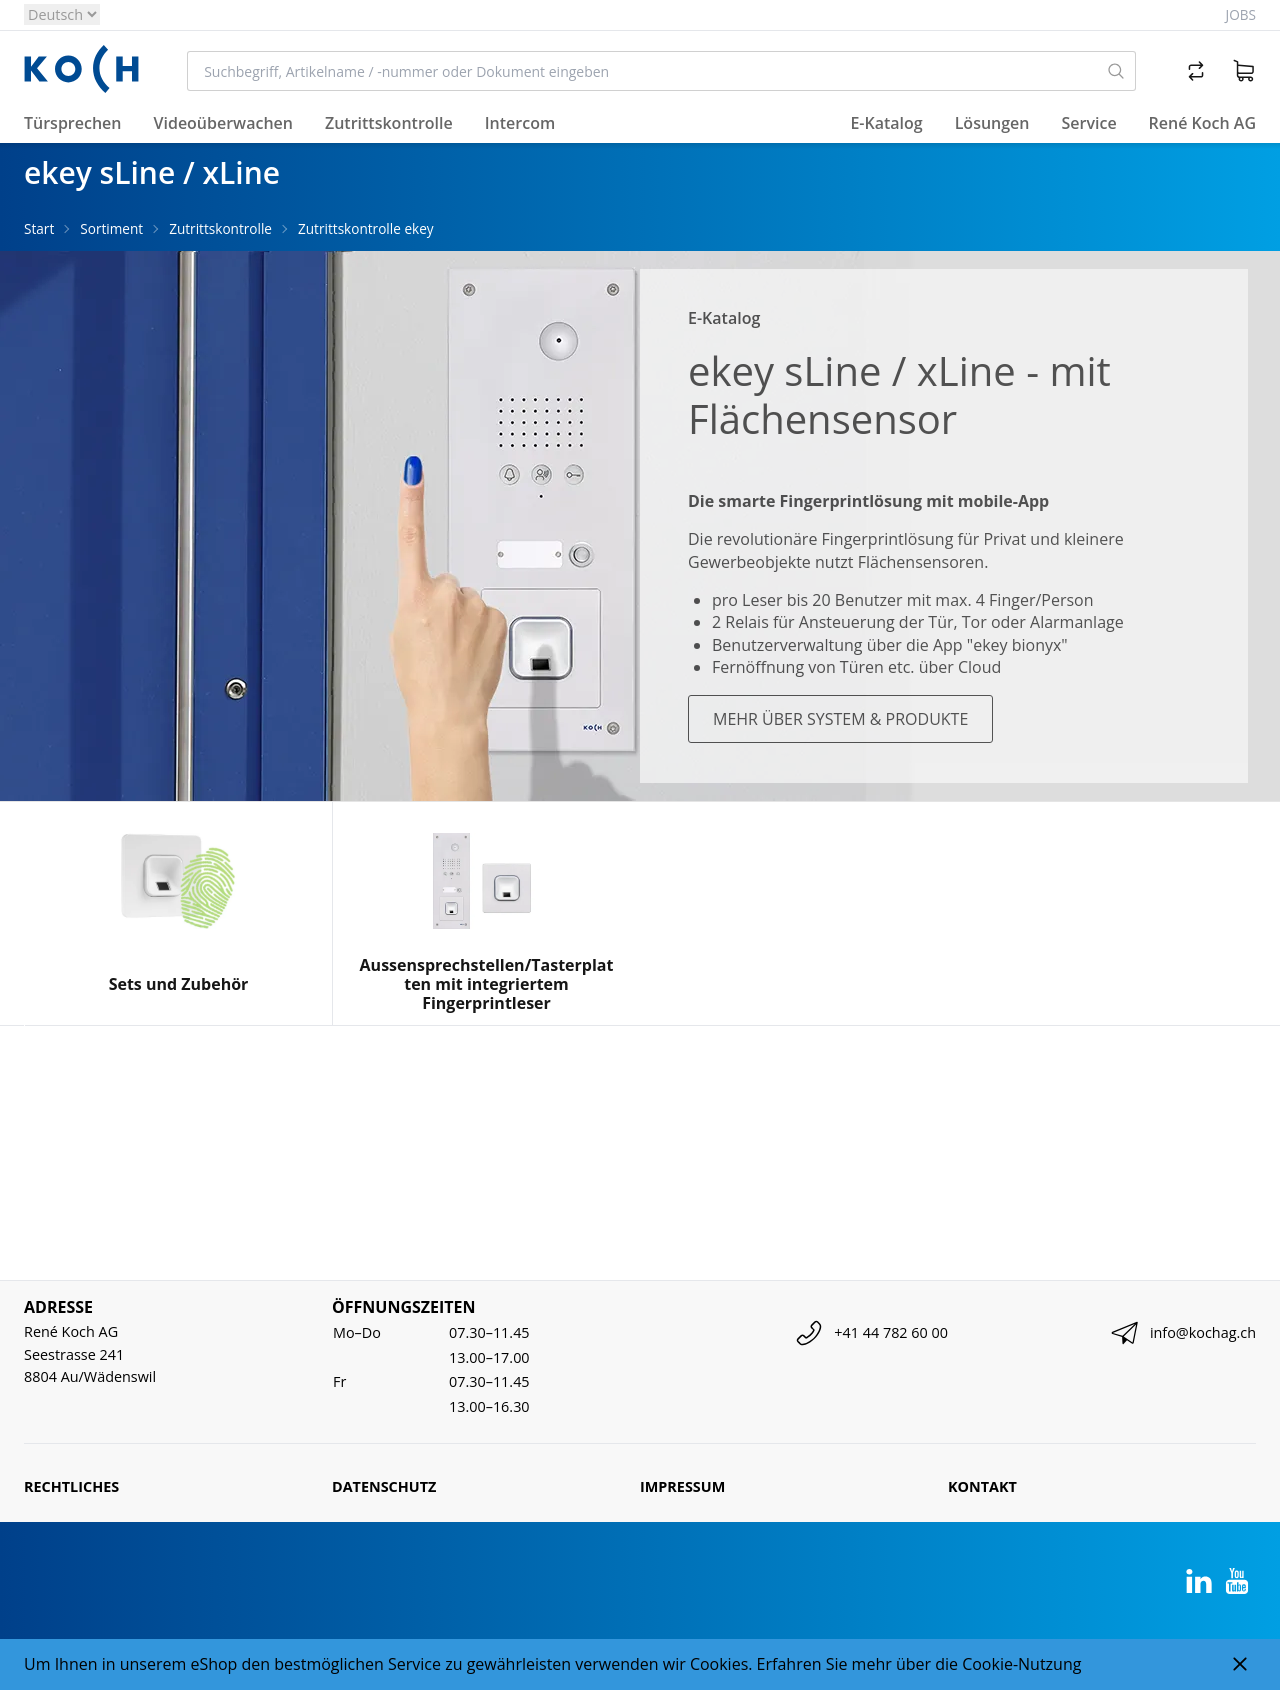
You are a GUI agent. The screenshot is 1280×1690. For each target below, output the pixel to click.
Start (39, 228)
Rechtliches (71, 1486)
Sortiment (111, 228)
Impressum (682, 1486)
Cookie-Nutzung (1021, 1664)
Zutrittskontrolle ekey (366, 228)
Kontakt (982, 1486)
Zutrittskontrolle (220, 228)
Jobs (1241, 14)
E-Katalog (886, 123)
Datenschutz (384, 1486)
